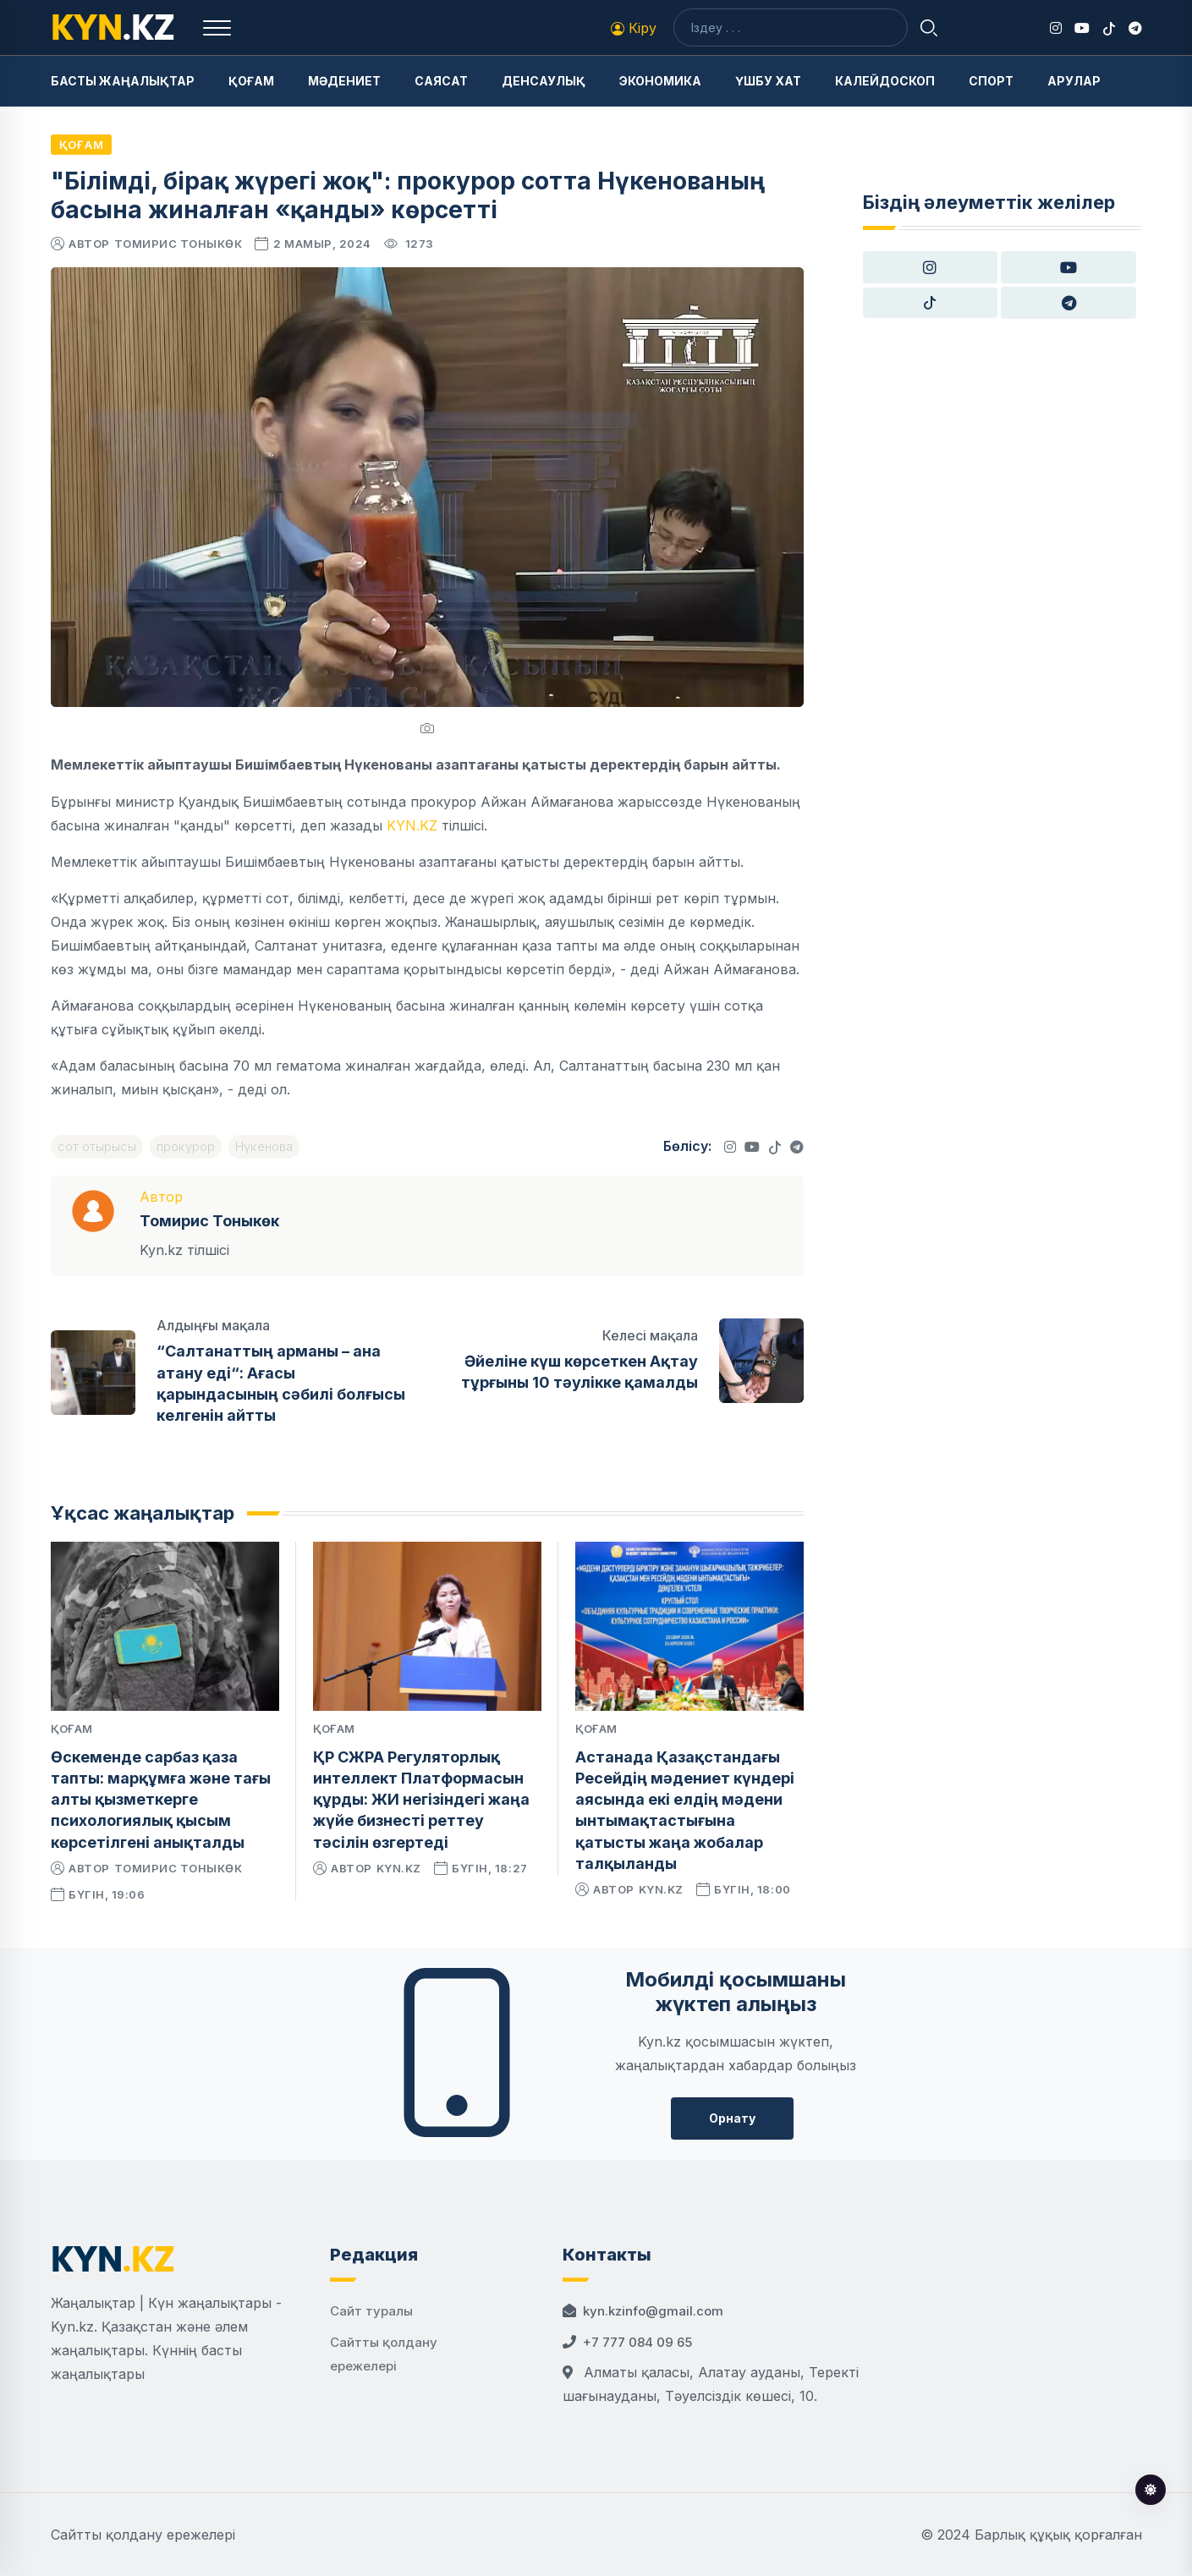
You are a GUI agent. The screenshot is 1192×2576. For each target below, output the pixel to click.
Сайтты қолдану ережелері (143, 2534)
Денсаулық (543, 81)
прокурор (186, 1146)
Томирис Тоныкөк (178, 243)
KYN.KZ (412, 825)
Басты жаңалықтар (123, 81)
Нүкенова (264, 1146)
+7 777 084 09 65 (637, 2342)
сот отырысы (97, 1146)
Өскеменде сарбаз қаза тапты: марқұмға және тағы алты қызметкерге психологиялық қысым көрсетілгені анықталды (161, 1799)
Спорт (991, 81)
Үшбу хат (768, 81)
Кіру (633, 27)
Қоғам (251, 81)
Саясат (441, 81)
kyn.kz (398, 1868)
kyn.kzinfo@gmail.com (653, 2311)
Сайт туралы (371, 2311)
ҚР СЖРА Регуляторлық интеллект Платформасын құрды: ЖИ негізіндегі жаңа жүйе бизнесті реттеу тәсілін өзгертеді (421, 1799)
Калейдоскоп (885, 81)
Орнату (732, 2118)
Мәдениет (344, 81)
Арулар (1074, 81)
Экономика (660, 81)
